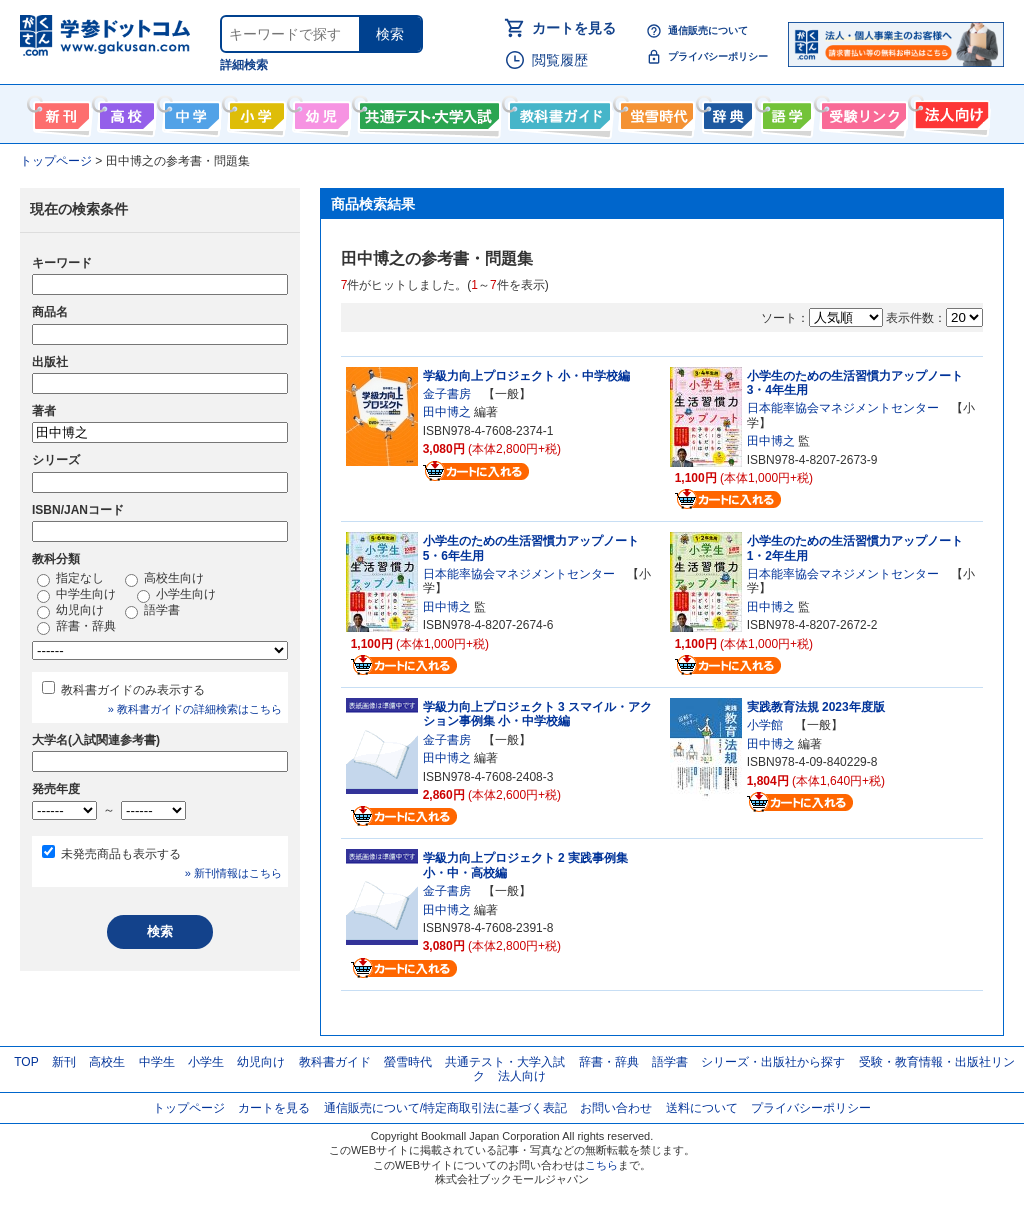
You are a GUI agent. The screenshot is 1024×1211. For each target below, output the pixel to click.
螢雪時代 (654, 112)
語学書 (784, 112)
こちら (601, 1165)
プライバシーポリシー (718, 56)
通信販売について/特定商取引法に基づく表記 (445, 1108)
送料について (702, 1108)
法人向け (949, 112)
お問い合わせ (616, 1108)
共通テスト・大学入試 (427, 112)
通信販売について (708, 30)
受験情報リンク (861, 112)
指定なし (70, 579)
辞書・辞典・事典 (725, 112)
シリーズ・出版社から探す (773, 1062)
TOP (26, 1062)
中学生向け (189, 112)
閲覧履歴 (560, 60)
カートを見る (574, 28)
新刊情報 (59, 112)
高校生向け (124, 112)
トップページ (189, 1108)
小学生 (206, 1062)
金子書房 (447, 394)
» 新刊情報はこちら (233, 873)
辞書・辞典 (76, 627)
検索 (390, 34)
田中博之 (447, 412)
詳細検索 (244, 65)
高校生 (107, 1062)
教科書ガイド (557, 112)
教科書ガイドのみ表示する (133, 690)
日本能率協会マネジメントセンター (843, 408)
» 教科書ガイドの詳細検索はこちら (195, 709)
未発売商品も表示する (121, 854)
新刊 (64, 1062)
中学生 (157, 1062)
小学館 (765, 725)
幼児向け (319, 112)
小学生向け (254, 112)
